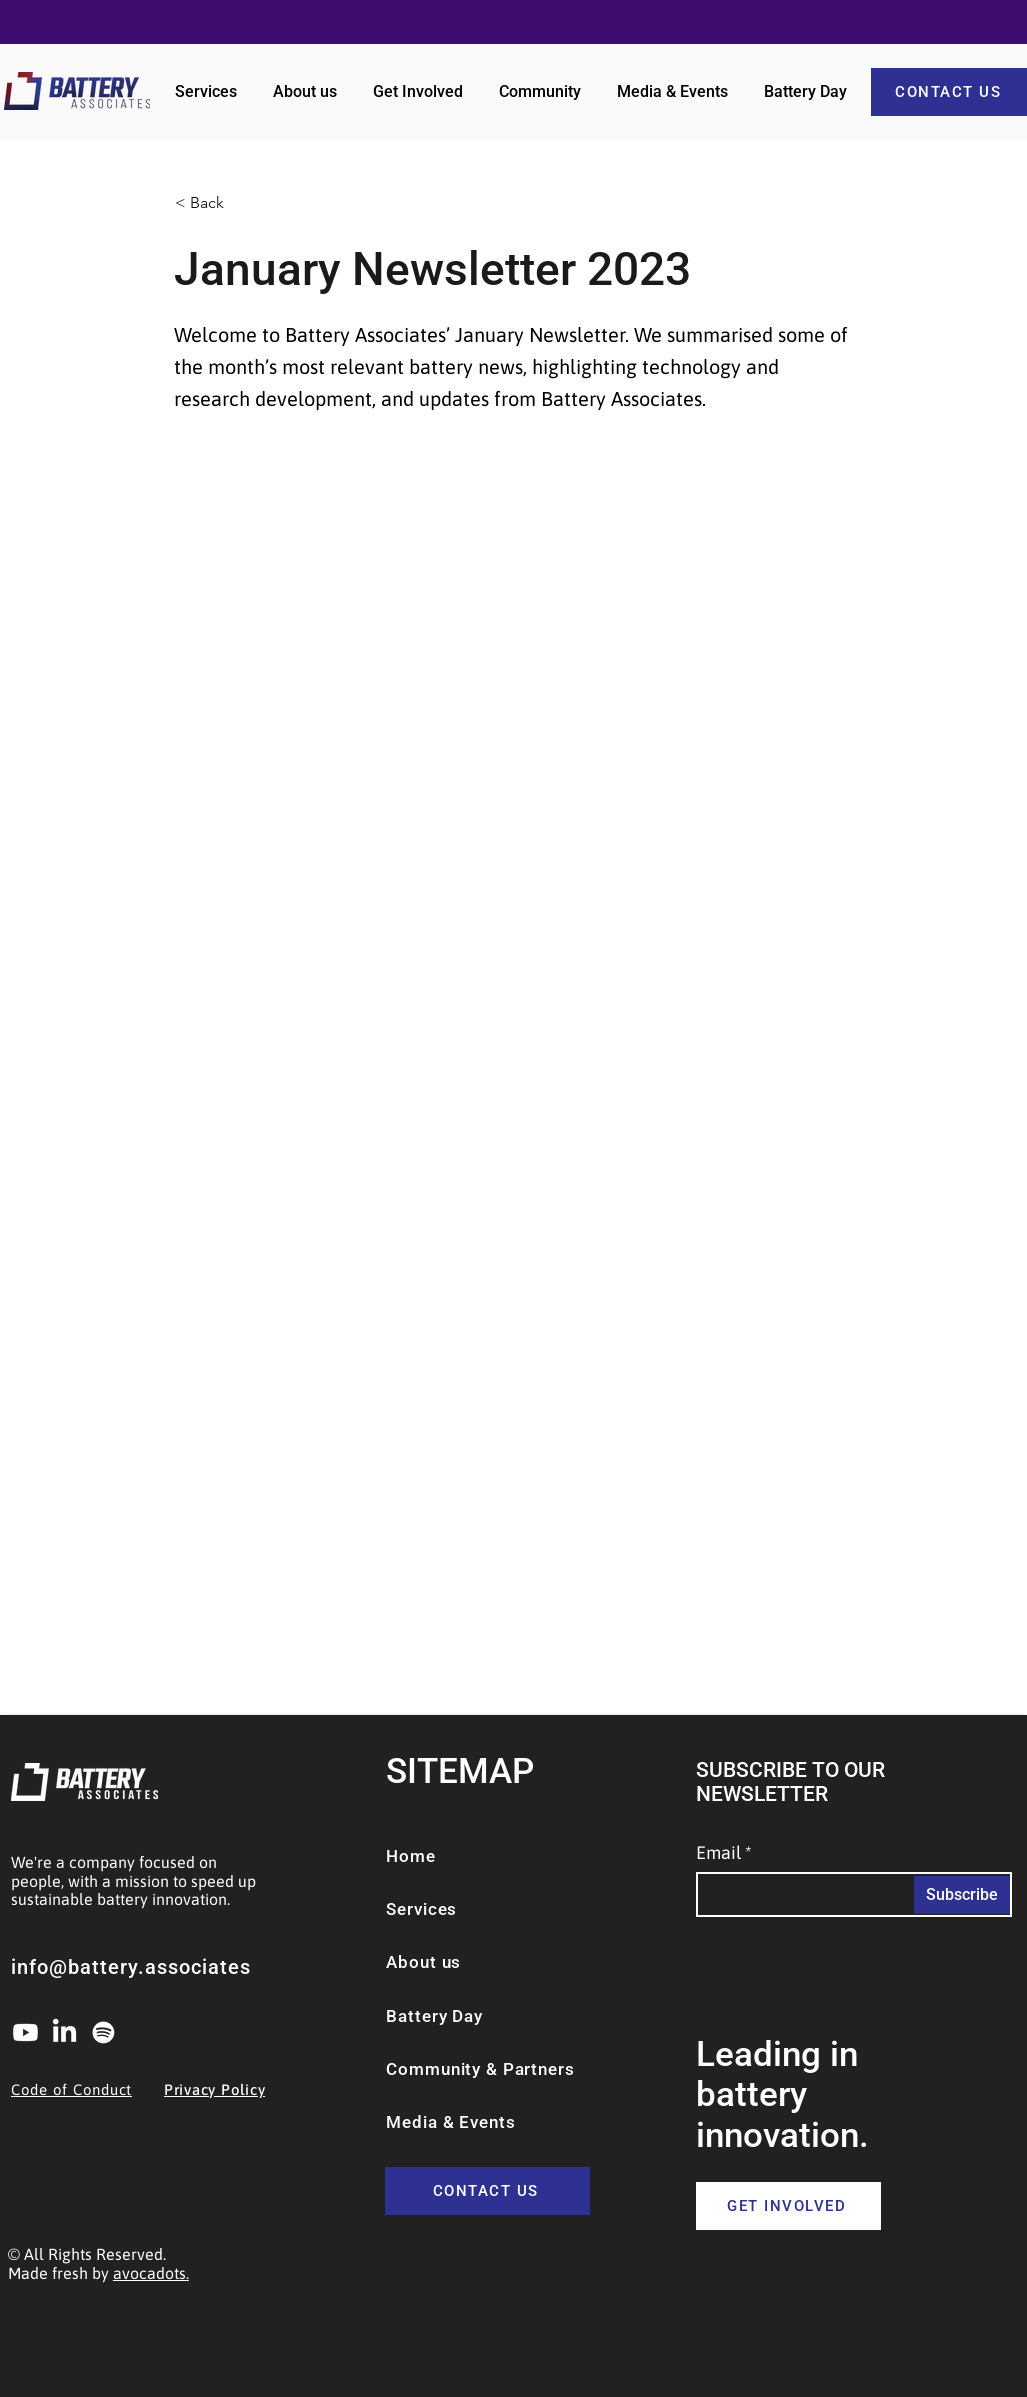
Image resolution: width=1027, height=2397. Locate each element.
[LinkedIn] (64, 2032)
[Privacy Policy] (237, 2089)
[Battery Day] (511, 2016)
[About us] (438, 1962)
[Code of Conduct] (84, 2089)
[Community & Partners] (511, 2069)
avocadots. (151, 2273)
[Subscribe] (962, 1895)
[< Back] (241, 203)
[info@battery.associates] (158, 1967)
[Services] (442, 1909)
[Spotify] (103, 2032)
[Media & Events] (478, 2122)
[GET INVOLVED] (788, 2206)
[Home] (447, 1856)
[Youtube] (25, 2032)
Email (718, 1853)
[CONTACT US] (487, 2191)
